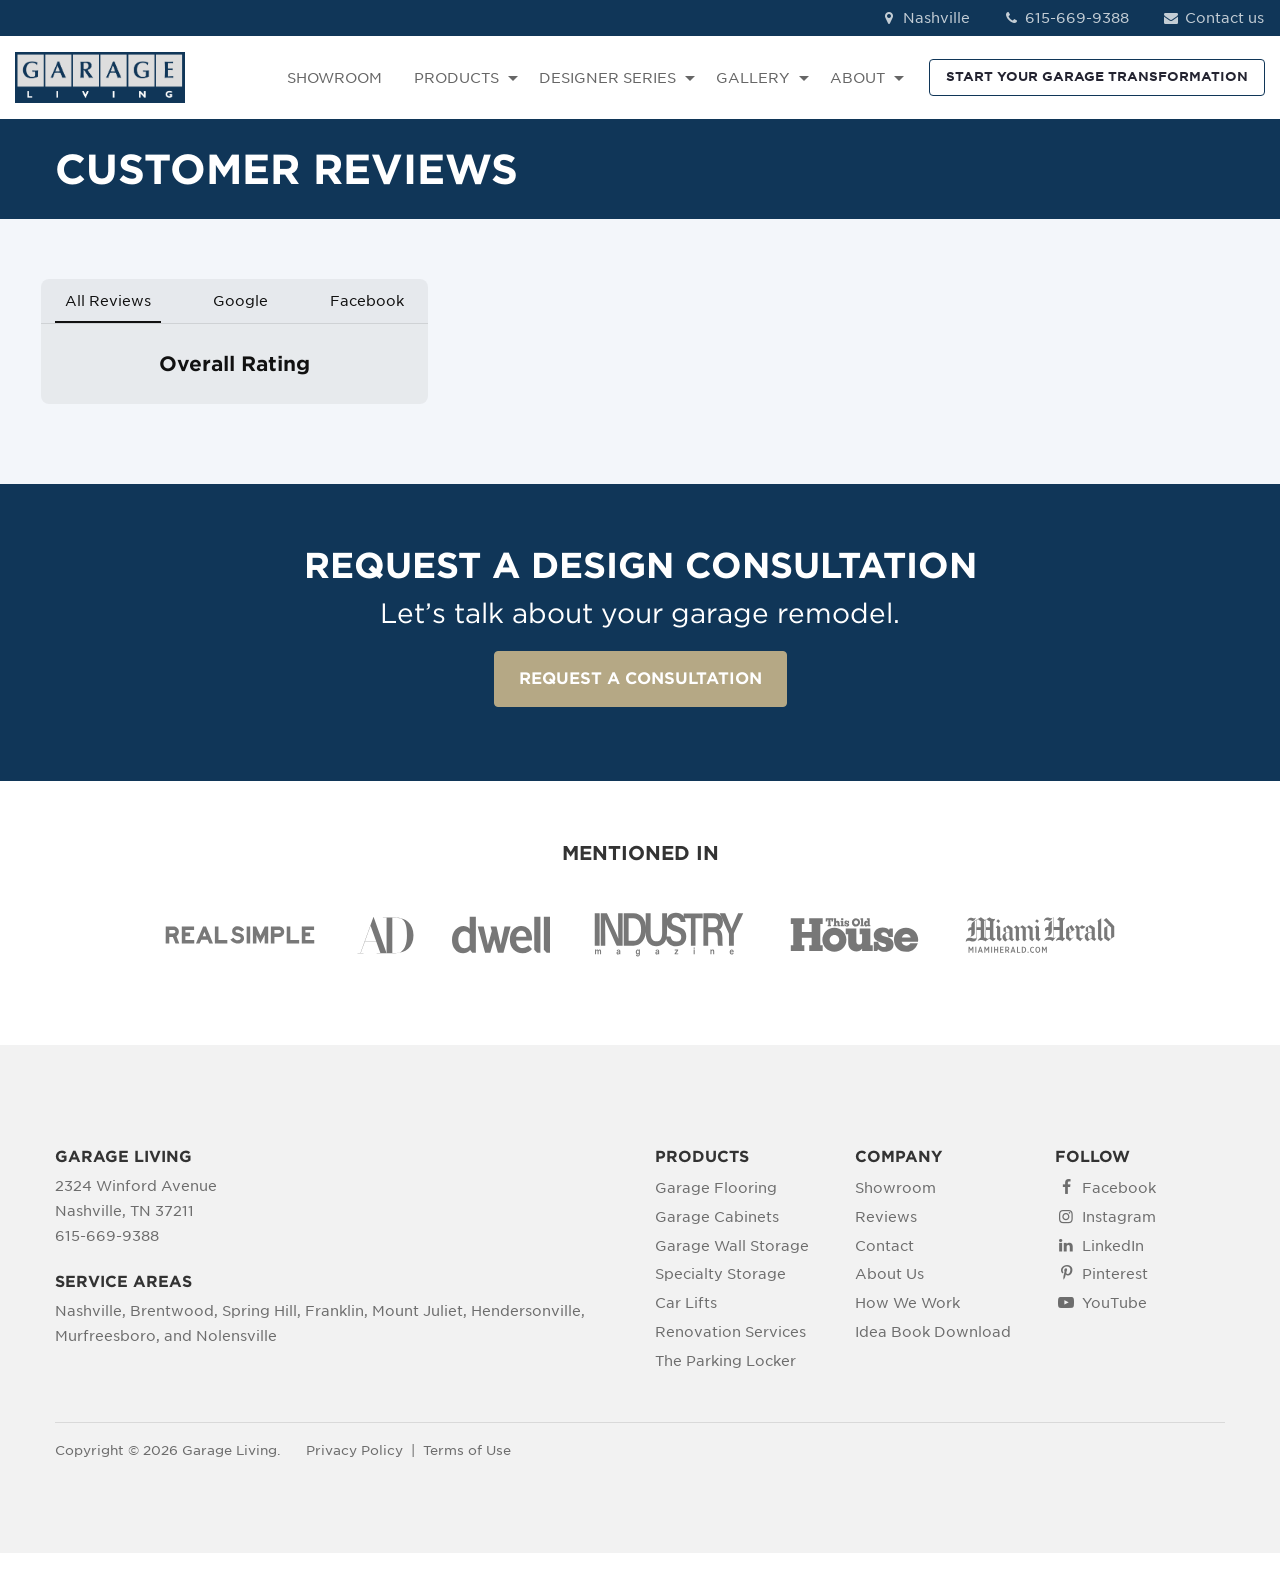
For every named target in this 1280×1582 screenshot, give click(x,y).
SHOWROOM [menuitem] (334, 78)
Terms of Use (467, 1450)
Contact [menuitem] (884, 1246)
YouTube (1114, 1303)
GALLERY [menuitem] (753, 78)
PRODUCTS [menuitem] (456, 78)
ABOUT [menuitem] (857, 78)
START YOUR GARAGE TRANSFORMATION (1097, 76)
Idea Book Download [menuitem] (933, 1332)
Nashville (924, 18)
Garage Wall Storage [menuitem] (732, 1246)
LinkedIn (1113, 1246)
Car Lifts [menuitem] (686, 1303)
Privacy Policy (354, 1450)
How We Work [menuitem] (907, 1303)
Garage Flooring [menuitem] (716, 1188)
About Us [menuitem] (889, 1274)
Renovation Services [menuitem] (730, 1332)
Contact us (1212, 18)
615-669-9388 (1066, 18)
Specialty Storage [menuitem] (720, 1274)
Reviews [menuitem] (886, 1217)
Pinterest (1115, 1274)
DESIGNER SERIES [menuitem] (607, 78)
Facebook (1119, 1188)
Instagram (1119, 1217)
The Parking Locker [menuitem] (725, 1361)
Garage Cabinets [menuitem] (717, 1217)
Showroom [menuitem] (895, 1188)
